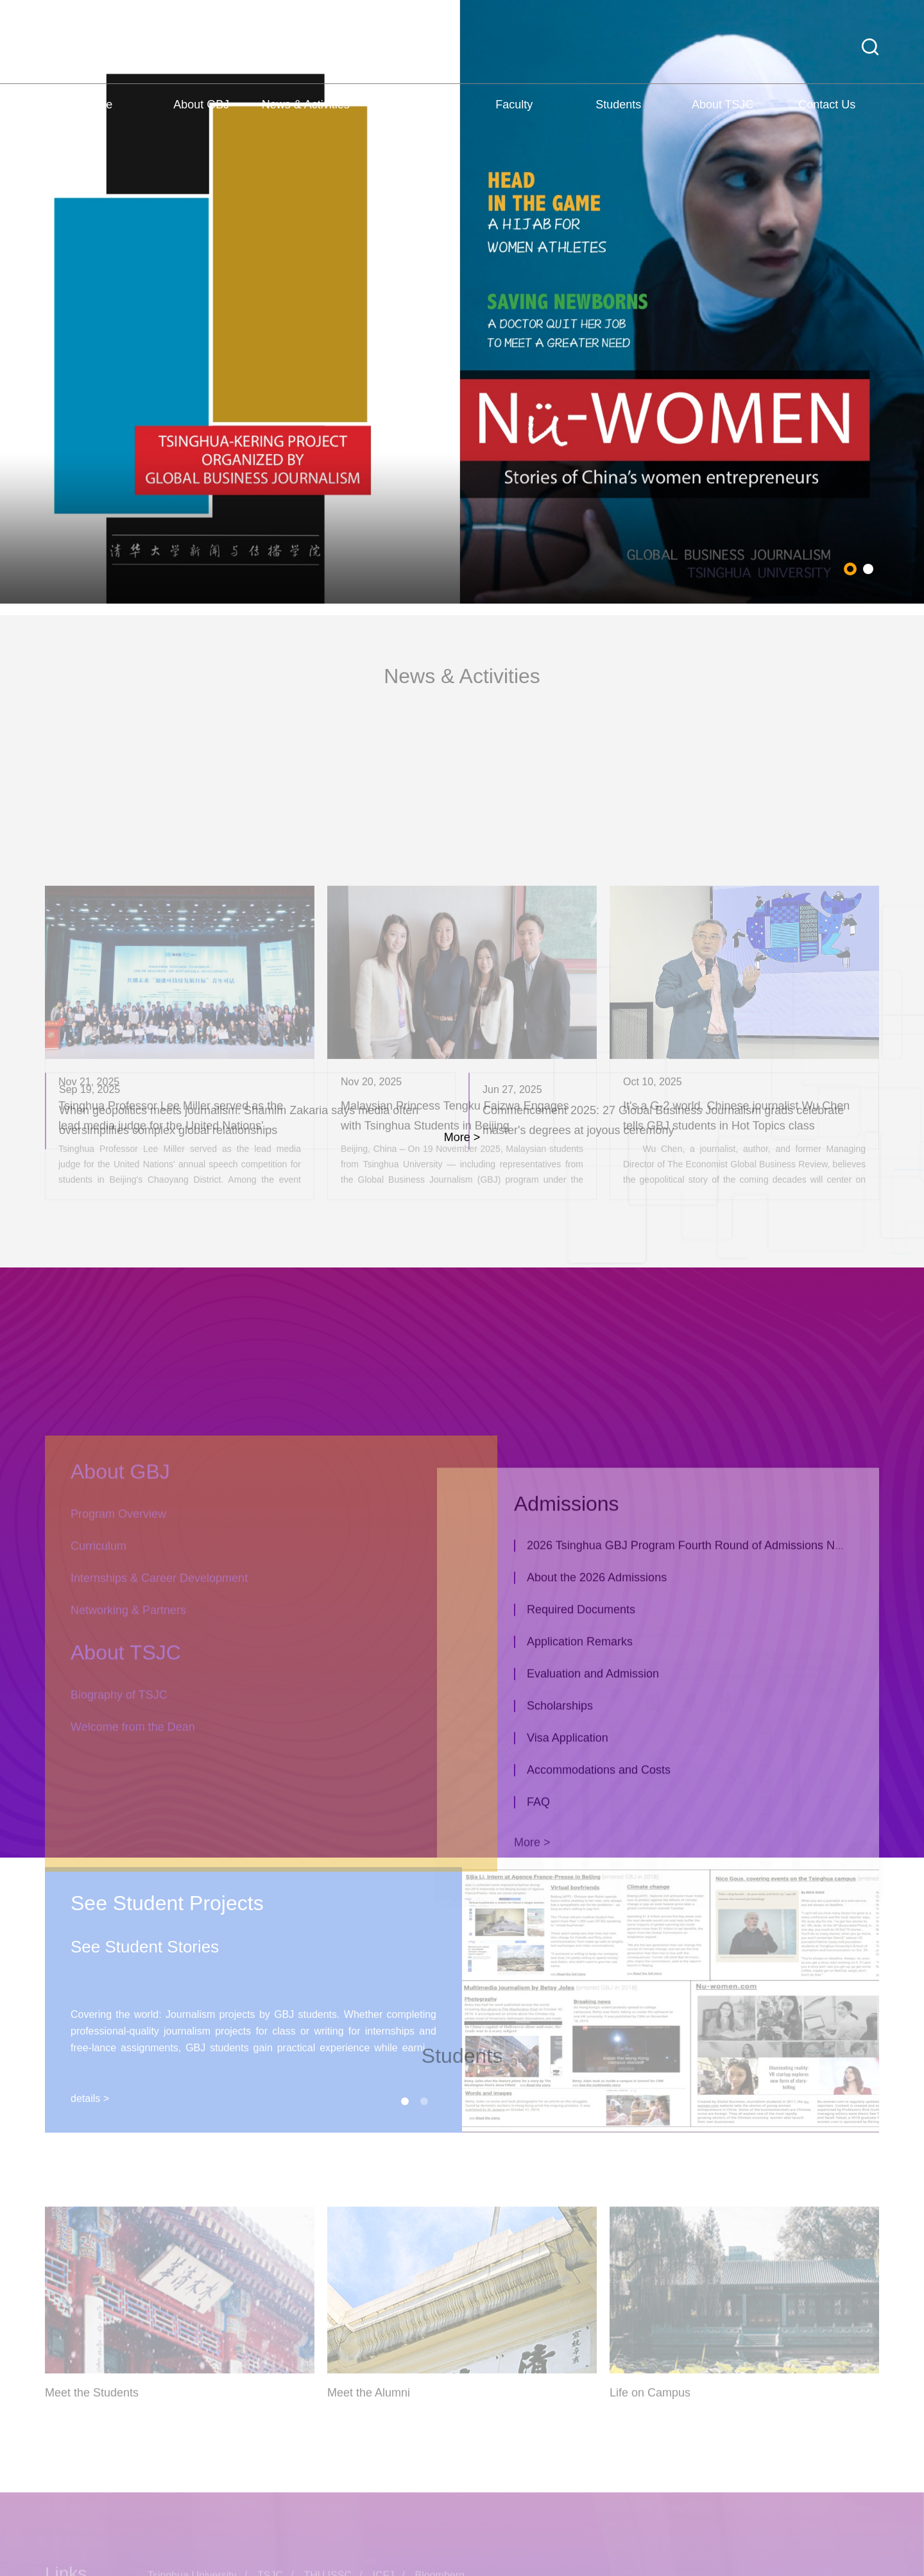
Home (96, 118)
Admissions (410, 118)
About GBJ (201, 118)
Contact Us (826, 118)
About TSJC (723, 118)
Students (618, 118)
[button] (870, 61)
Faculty (514, 118)
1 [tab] (850, 610)
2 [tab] (868, 610)
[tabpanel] (462, 343)
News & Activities (306, 118)
